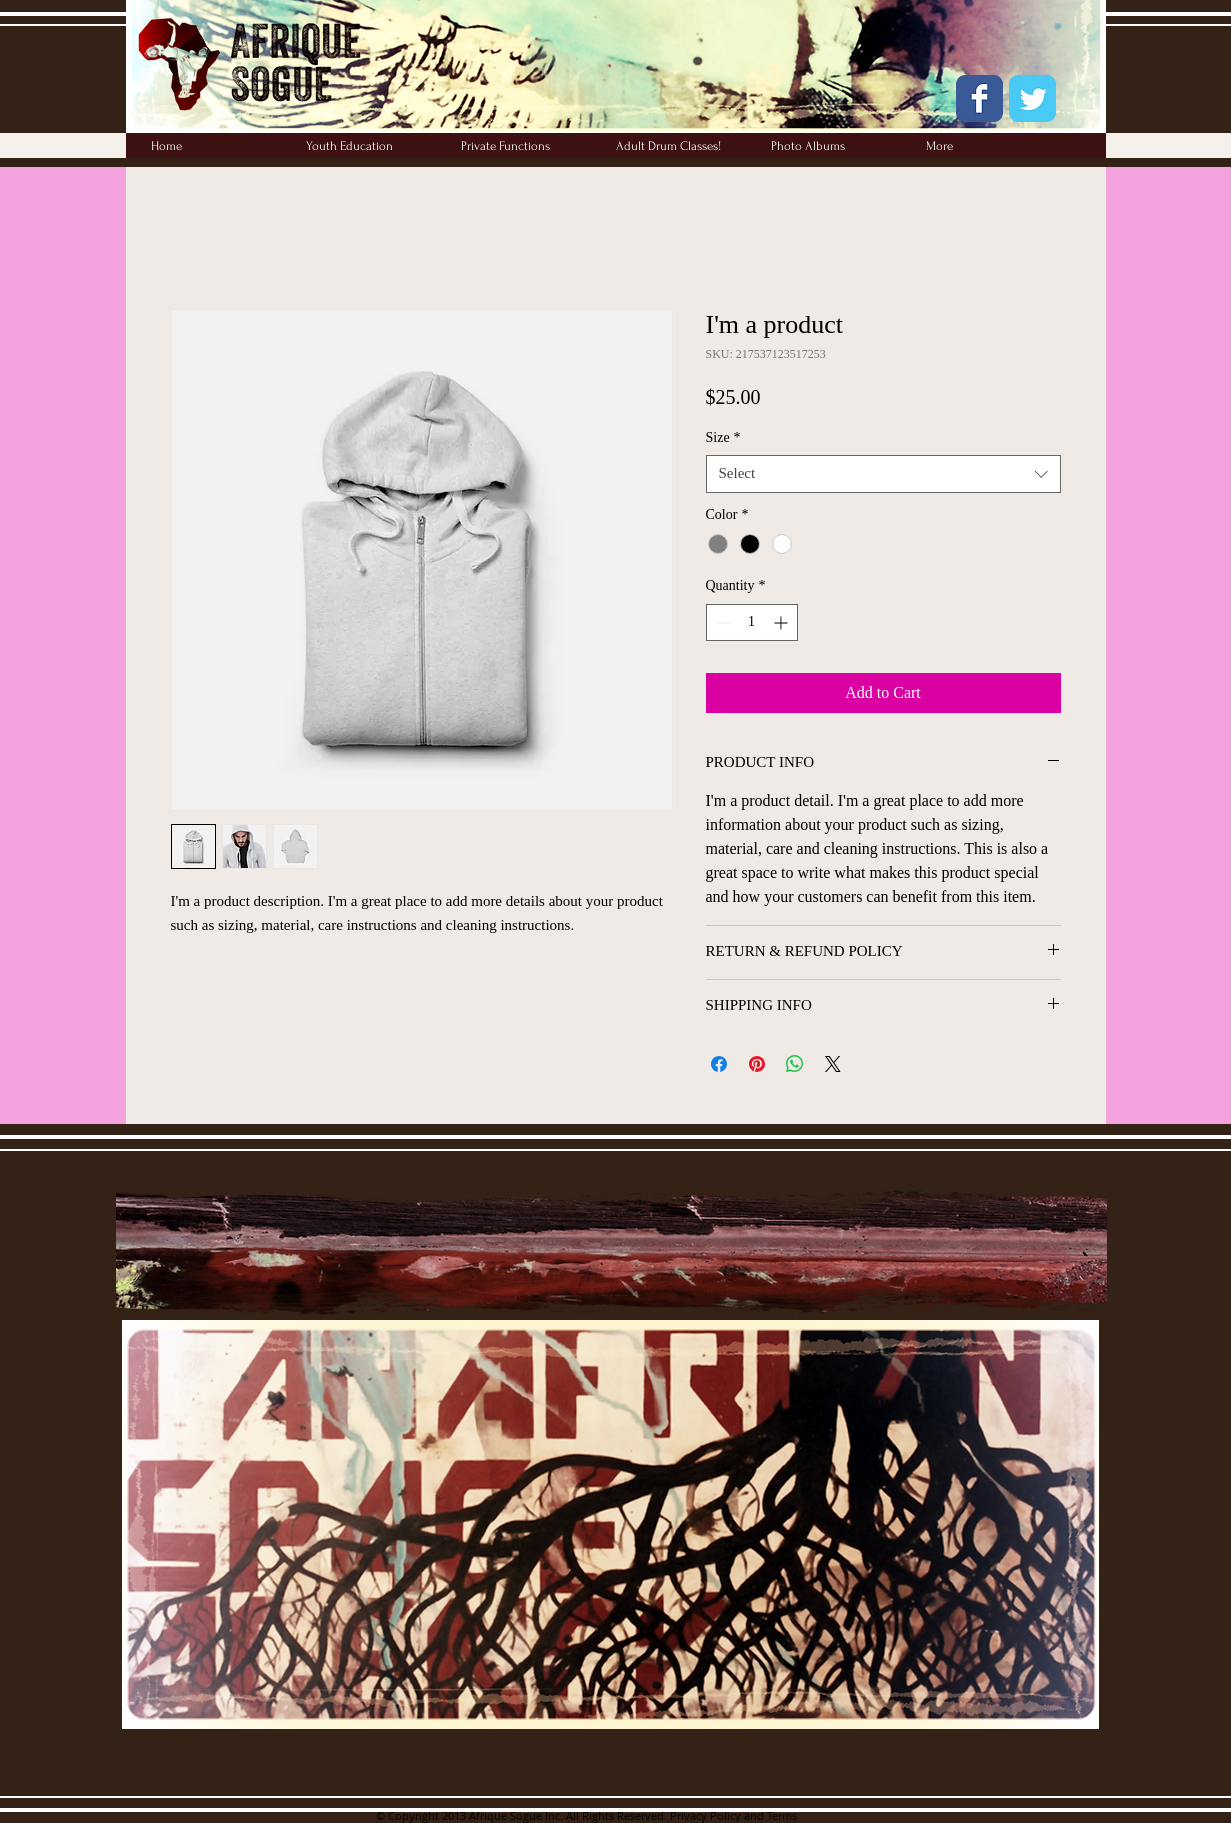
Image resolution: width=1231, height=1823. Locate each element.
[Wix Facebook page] (979, 98)
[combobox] (883, 474)
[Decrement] (721, 622)
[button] (833, 146)
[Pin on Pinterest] (757, 1064)
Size (723, 437)
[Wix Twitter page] (1032, 98)
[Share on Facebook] (719, 1064)
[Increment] (782, 622)
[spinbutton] (752, 622)
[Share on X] (833, 1064)
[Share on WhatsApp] (795, 1064)
